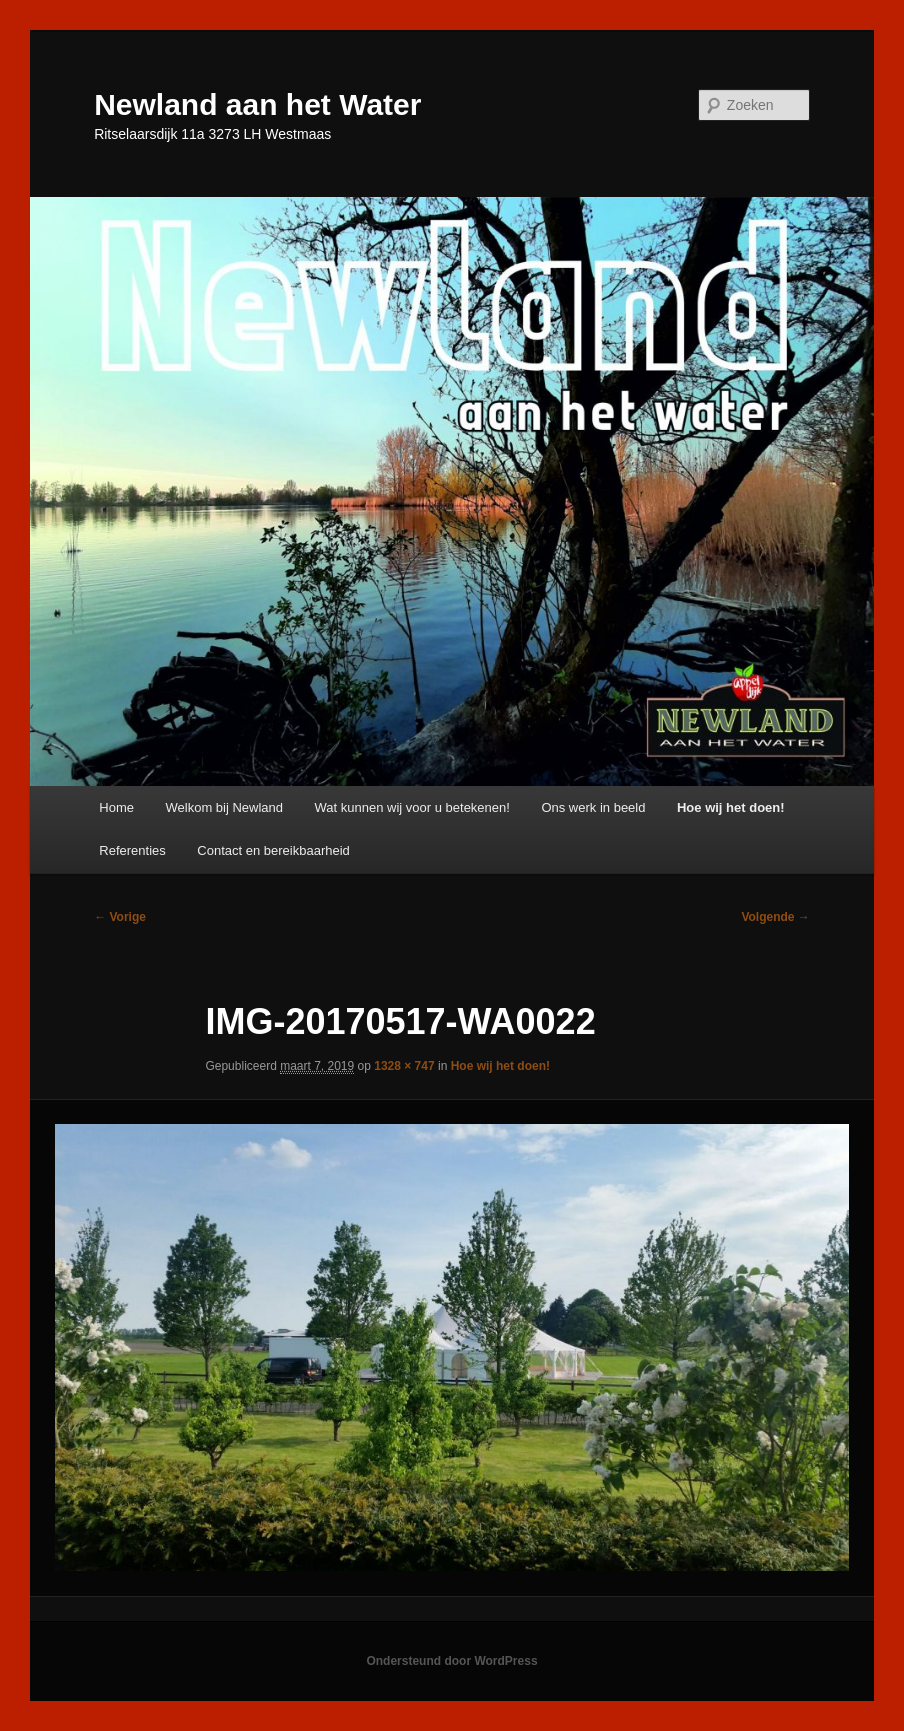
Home (116, 807)
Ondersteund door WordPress (451, 1661)
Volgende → (775, 917)
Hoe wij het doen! (731, 807)
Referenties (132, 850)
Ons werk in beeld (593, 807)
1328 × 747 (404, 1066)
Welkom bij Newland (225, 807)
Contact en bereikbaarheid (273, 850)
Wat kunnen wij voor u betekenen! (412, 807)
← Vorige (120, 917)
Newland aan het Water (257, 104)
